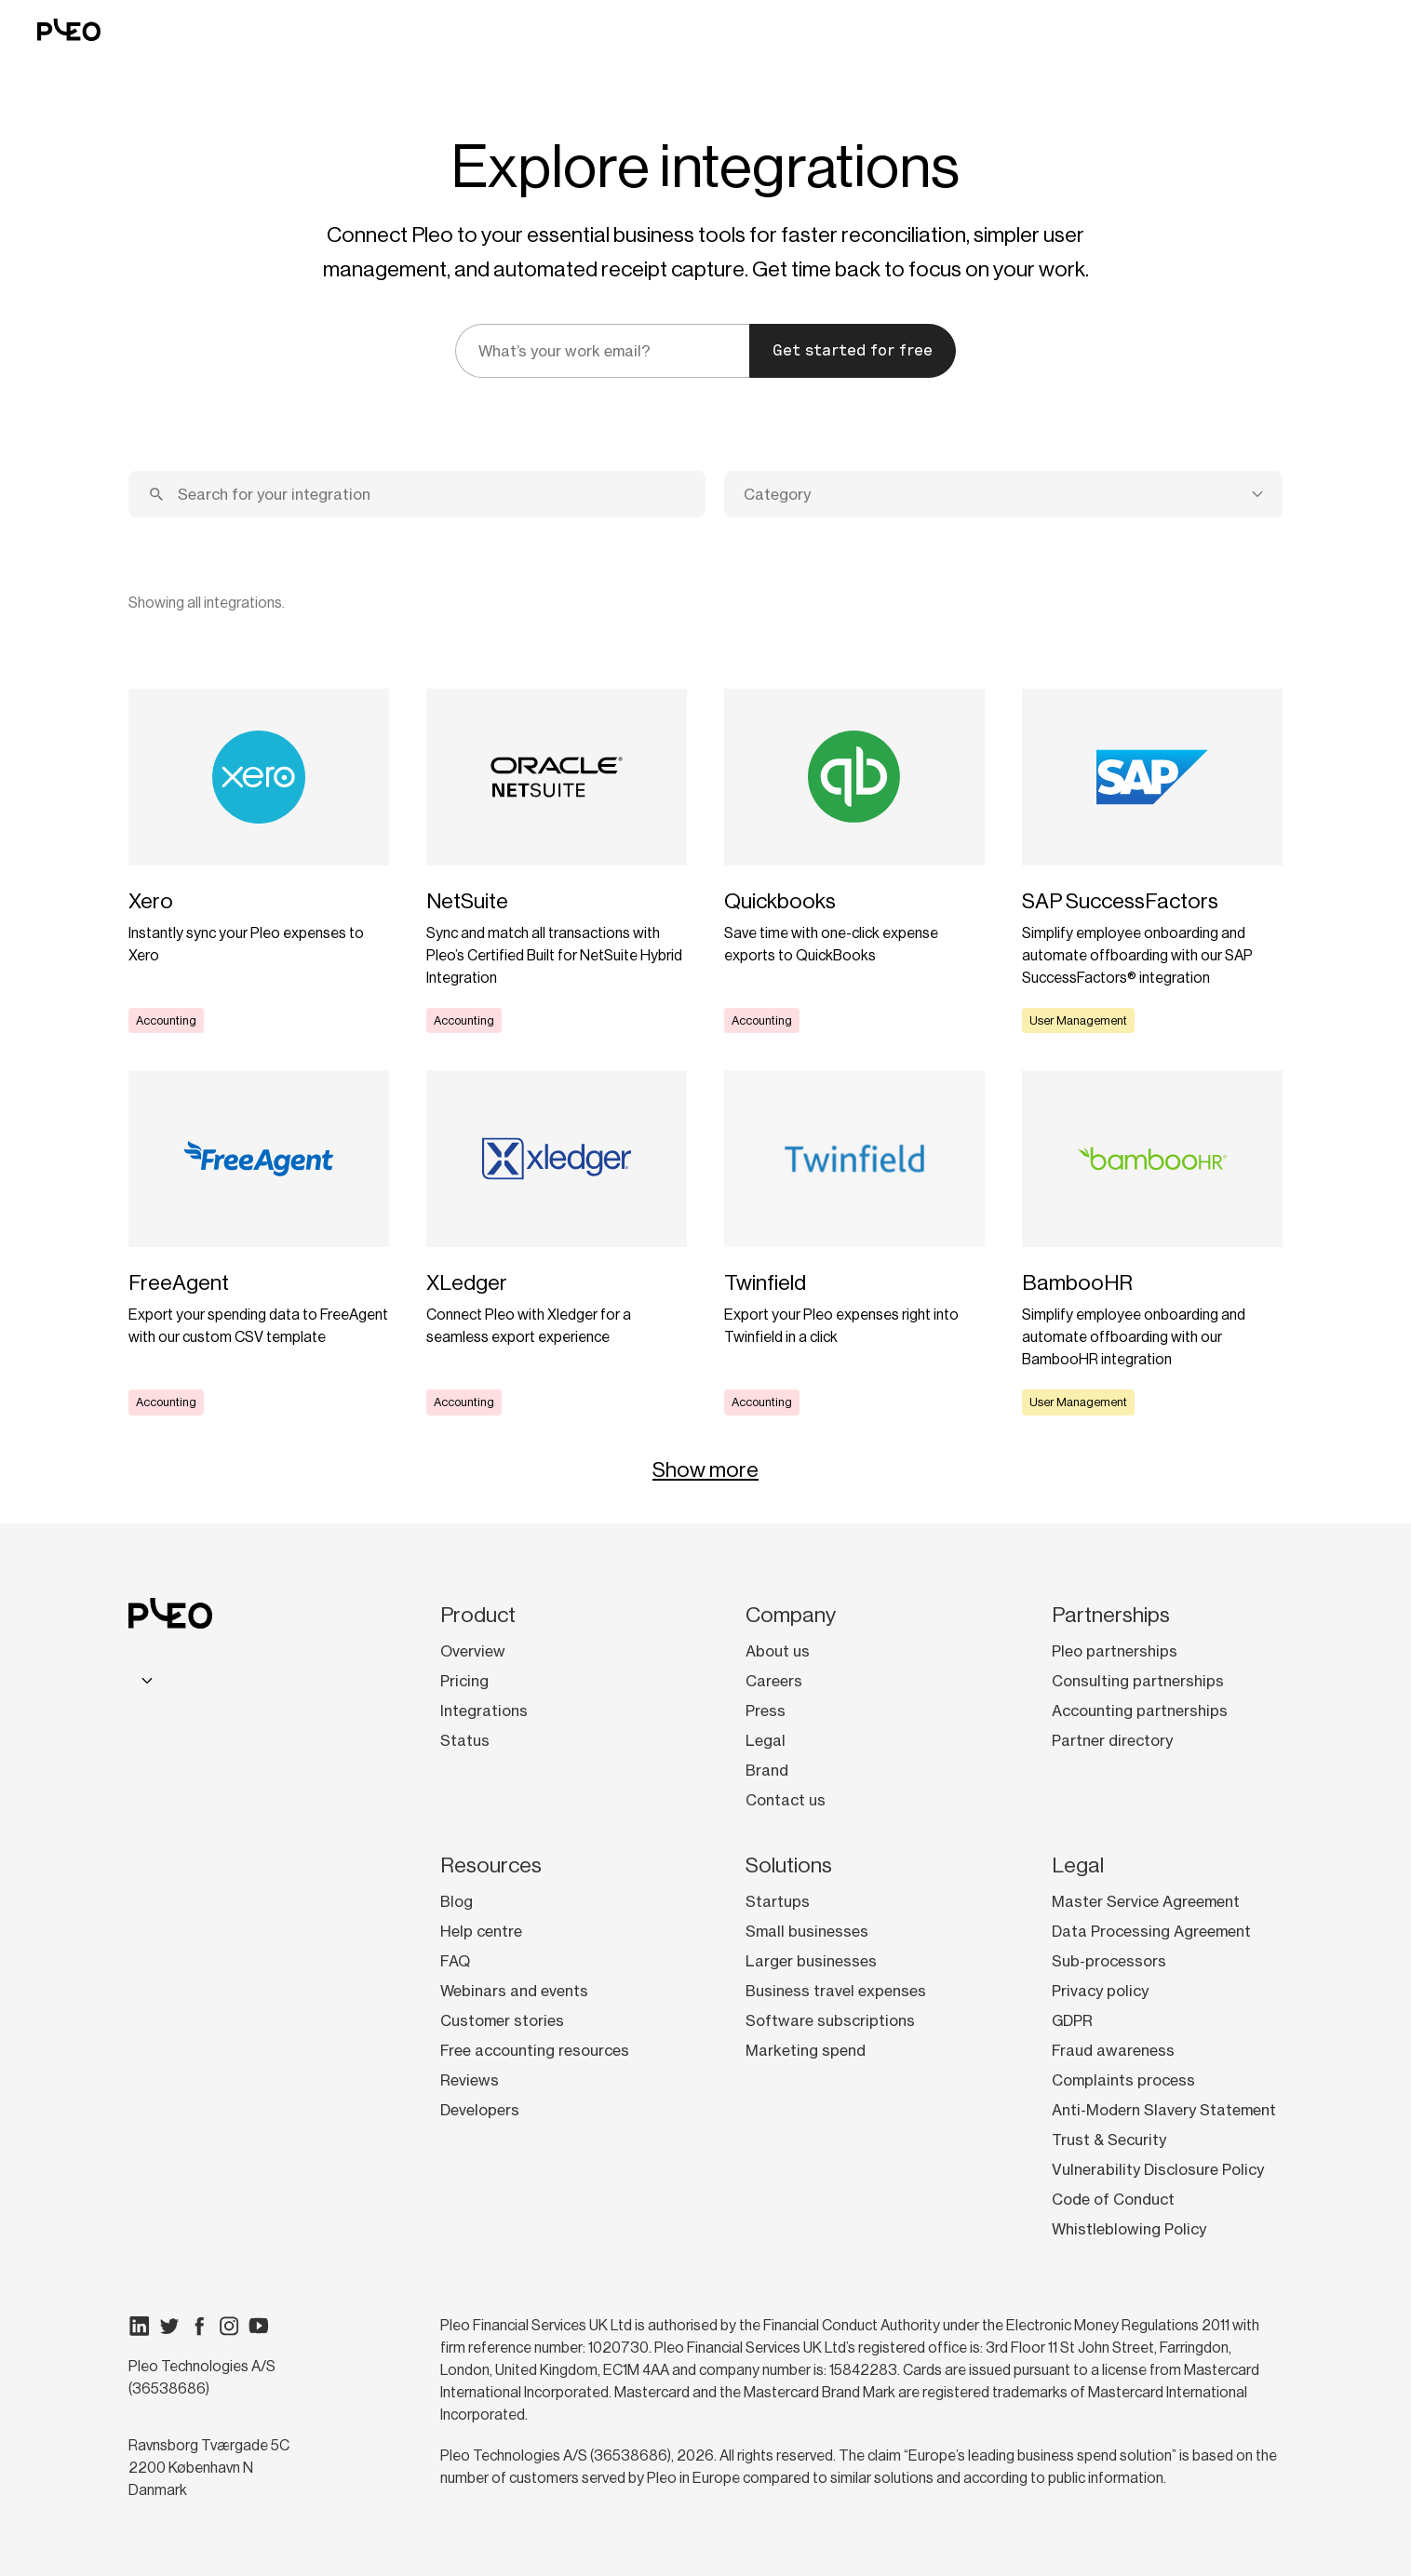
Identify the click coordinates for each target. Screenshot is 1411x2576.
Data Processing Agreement (1151, 1931)
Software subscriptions (830, 2020)
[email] (602, 351)
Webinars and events (514, 1990)
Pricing (464, 1680)
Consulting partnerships (1138, 1680)
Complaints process (1123, 2080)
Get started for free (853, 350)
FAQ (455, 1961)
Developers (479, 2109)
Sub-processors (1109, 1961)
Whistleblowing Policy (1129, 2229)
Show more (705, 1469)
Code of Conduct (1113, 2199)
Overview (472, 1651)
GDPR (1072, 2020)
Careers (774, 1680)
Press (766, 1710)
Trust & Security (1109, 2139)
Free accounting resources (534, 2050)
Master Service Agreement (1146, 1901)
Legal (766, 1740)
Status (465, 1740)
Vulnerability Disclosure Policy (1158, 2169)
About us (778, 1651)
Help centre (481, 1931)
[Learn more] (258, 861)
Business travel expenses (836, 1990)
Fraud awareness (1113, 2050)
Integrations (484, 1710)
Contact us (786, 1800)
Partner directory (1112, 1740)
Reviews (469, 2080)
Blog (456, 1901)
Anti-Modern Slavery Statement (1164, 2109)
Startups (778, 1901)
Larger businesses (811, 1961)
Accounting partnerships (1140, 1710)
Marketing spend (806, 2050)
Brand (767, 1770)
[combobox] (1003, 494)
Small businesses (807, 1931)
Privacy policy (1100, 1990)
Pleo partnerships (1114, 1651)
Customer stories (502, 2020)
